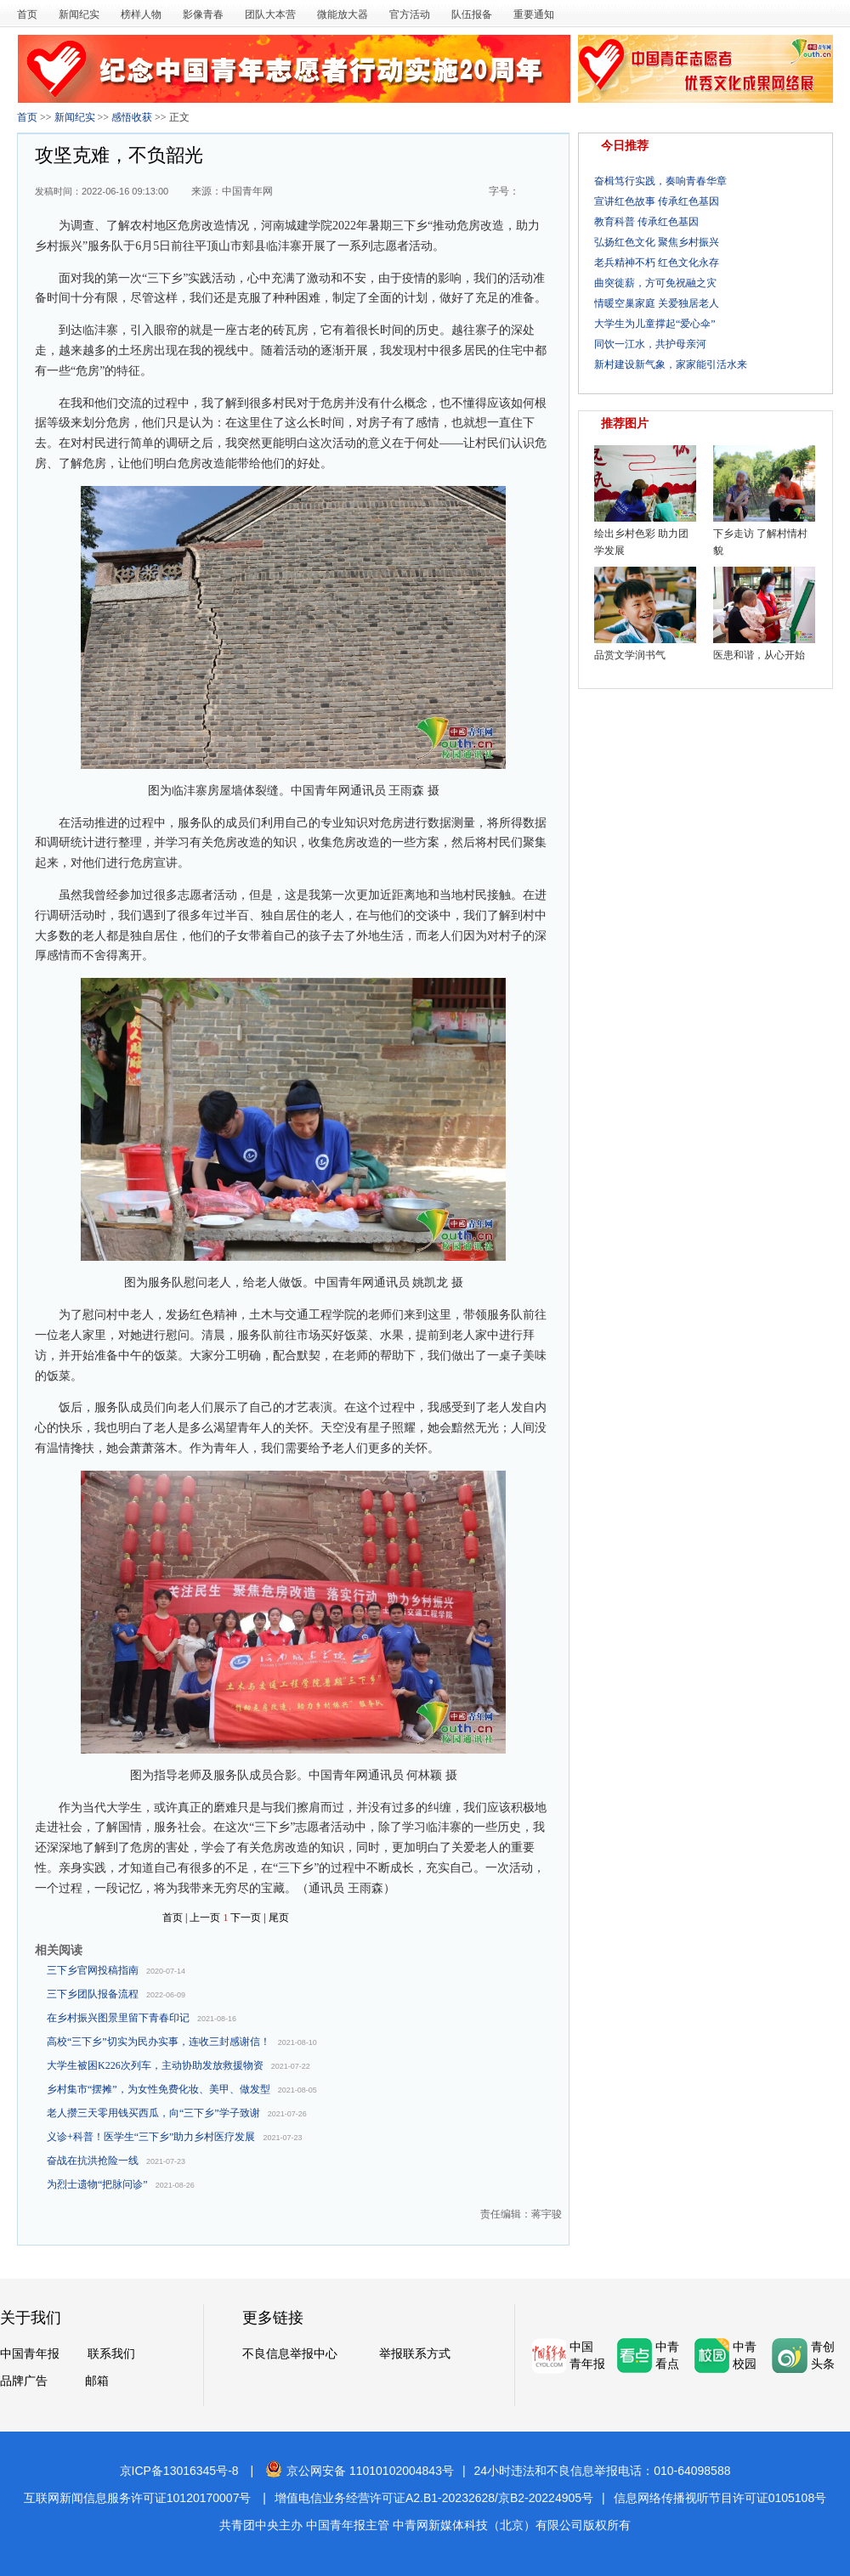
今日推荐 (625, 145)
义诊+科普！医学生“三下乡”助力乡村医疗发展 (151, 2137)
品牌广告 (24, 2380)
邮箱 (97, 2380)
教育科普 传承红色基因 (646, 222)
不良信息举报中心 (289, 2353)
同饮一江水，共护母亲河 (650, 344)
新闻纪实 (79, 14)
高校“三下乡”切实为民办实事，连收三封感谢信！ (158, 2042)
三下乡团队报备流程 (93, 1994)
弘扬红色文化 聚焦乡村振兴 (656, 242)
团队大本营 (270, 14)
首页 (27, 14)
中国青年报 (30, 2353)
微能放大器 (342, 14)
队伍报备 (471, 14)
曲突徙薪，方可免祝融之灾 (655, 283)
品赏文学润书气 (630, 655)
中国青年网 (247, 191)
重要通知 (533, 14)
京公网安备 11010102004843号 (359, 2470)
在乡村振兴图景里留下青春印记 (118, 2018)
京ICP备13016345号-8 (179, 2470)
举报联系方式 (414, 2353)
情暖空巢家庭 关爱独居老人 (656, 303)
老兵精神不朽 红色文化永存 (656, 262)
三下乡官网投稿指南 (93, 1970)
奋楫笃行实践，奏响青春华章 (660, 181)
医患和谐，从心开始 (759, 655)
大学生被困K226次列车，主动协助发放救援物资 (155, 2065)
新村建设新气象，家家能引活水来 (670, 364)
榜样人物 (141, 14)
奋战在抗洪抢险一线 (93, 2160)
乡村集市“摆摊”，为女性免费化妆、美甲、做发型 (158, 2089)
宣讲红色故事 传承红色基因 (656, 201)
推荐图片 (625, 423)
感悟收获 (131, 117)
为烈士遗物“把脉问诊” (97, 2184)
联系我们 (111, 2353)
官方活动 (409, 14)
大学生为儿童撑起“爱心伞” (655, 324)
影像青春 (203, 14)
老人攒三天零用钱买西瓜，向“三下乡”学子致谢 (153, 2113)
